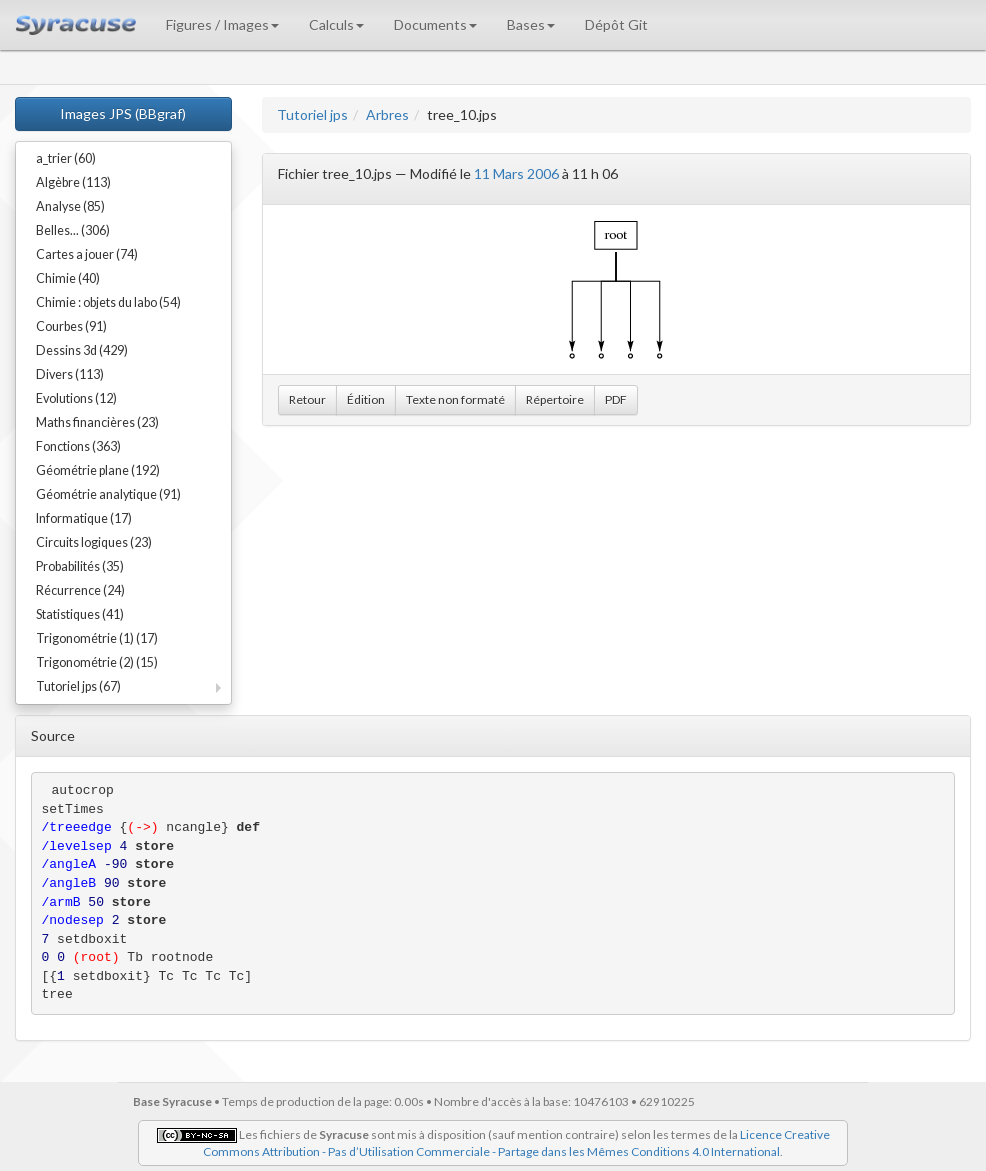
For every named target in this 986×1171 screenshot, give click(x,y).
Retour (307, 399)
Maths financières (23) (97, 422)
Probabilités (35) (80, 566)
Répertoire (555, 399)
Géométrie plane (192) (98, 470)
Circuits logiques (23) (94, 542)
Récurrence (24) (80, 590)
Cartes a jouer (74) (87, 254)
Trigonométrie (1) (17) (97, 638)
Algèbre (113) (73, 182)
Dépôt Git (616, 24)
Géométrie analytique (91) (108, 494)
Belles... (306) (73, 230)
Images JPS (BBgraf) (123, 113)
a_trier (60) (66, 158)
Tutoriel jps (312, 114)
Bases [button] (531, 24)
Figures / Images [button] (222, 24)
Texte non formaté (455, 399)
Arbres (387, 114)
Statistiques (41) (80, 614)
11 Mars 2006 (516, 173)
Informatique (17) (84, 518)
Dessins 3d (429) (82, 350)
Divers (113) (70, 374)
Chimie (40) (68, 278)
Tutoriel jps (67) (78, 686)
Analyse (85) (70, 206)
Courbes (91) (71, 326)
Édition (366, 399)
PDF (616, 399)
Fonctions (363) (78, 446)
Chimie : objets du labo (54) (108, 302)
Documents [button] (435, 24)
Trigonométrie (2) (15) (97, 662)
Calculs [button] (336, 24)
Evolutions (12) (76, 398)
